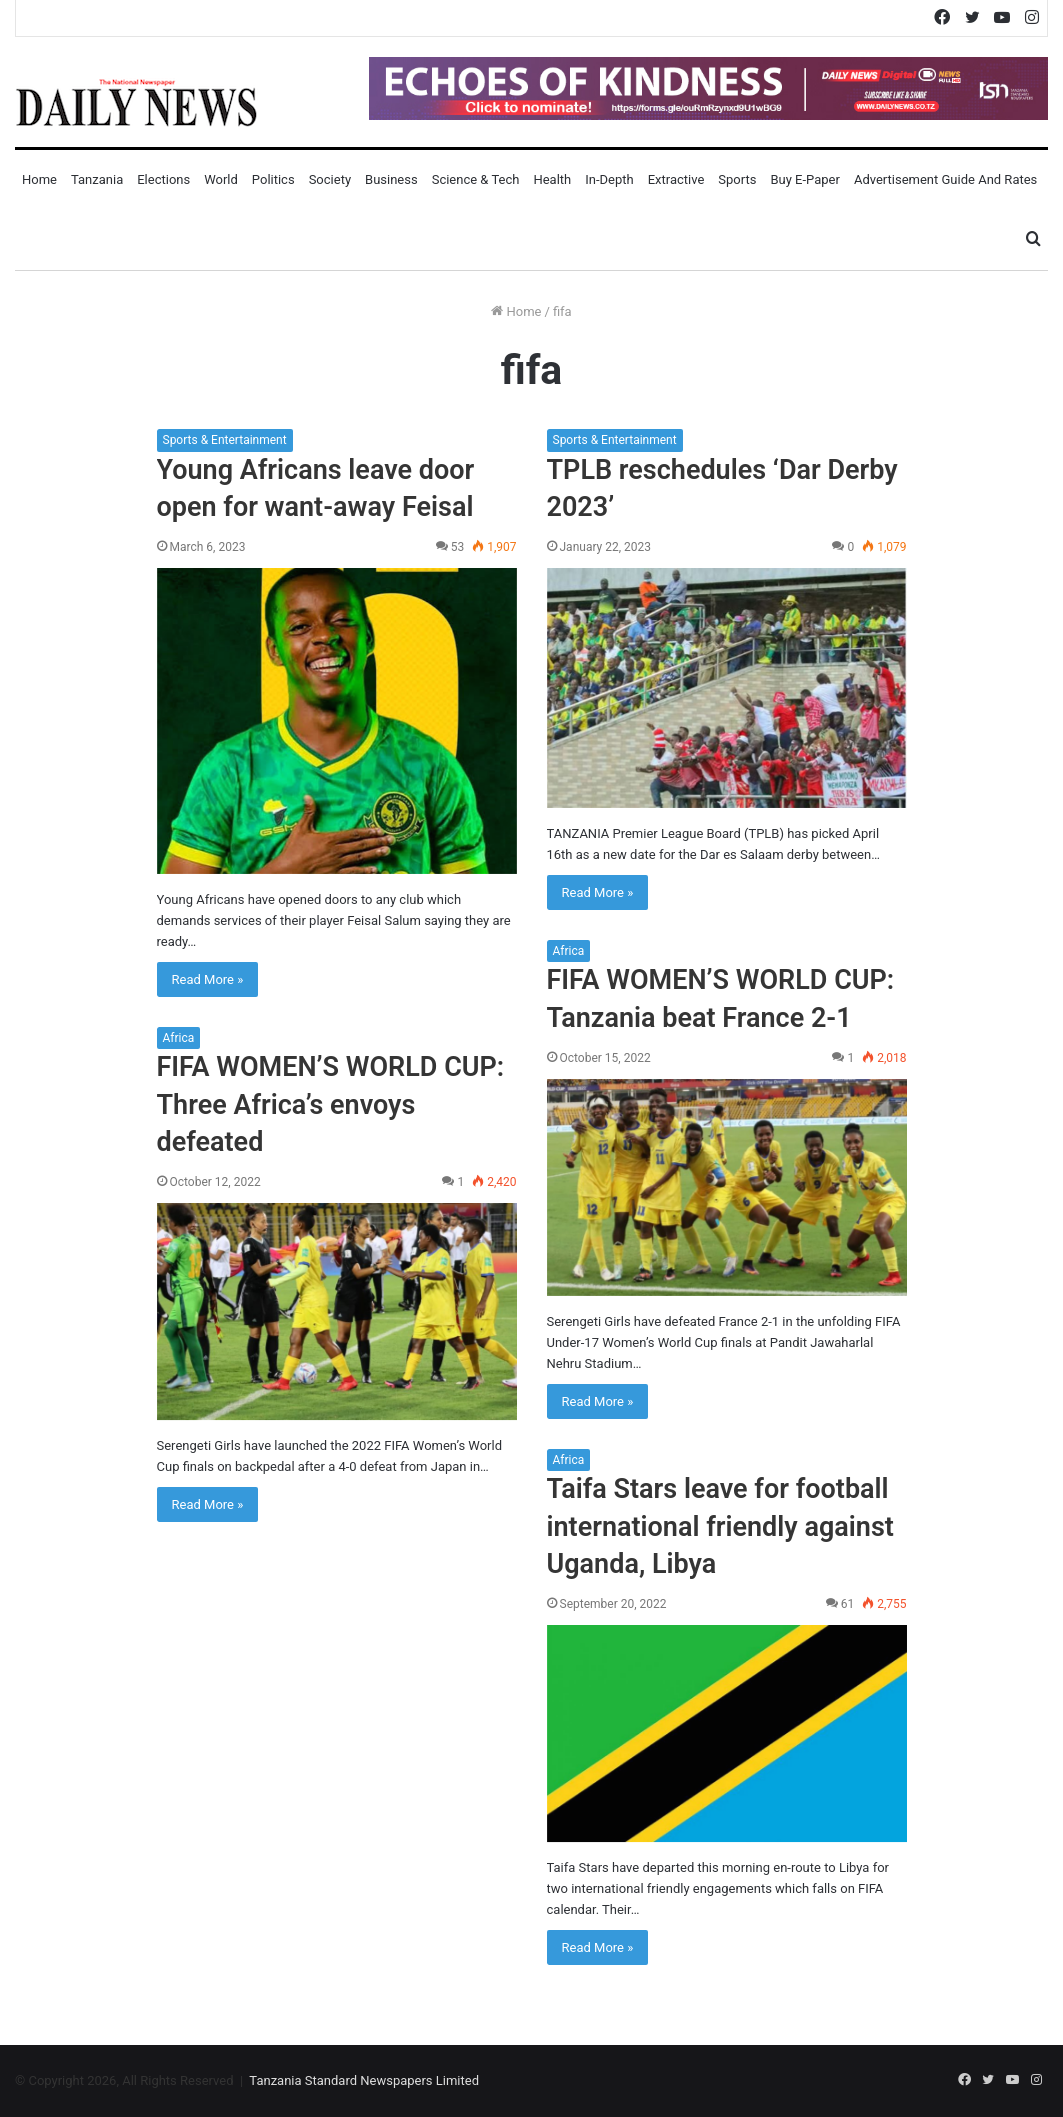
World (221, 179)
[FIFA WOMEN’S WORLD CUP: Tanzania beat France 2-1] (727, 1187)
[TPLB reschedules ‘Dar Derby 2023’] (727, 688)
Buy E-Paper (804, 179)
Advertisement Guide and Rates (945, 179)
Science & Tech (476, 179)
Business (391, 179)
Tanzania (97, 179)
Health (552, 179)
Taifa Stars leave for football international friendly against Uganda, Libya (720, 1527)
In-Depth (609, 179)
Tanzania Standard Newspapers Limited (364, 2080)
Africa (569, 951)
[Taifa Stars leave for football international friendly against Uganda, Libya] (727, 1733)
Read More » (208, 979)
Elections (163, 179)
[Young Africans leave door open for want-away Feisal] (337, 720)
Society (330, 179)
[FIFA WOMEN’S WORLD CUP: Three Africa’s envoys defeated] (337, 1311)
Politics (273, 179)
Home (39, 179)
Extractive (676, 179)
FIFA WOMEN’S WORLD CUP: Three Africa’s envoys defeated (331, 1105)
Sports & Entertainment (225, 440)
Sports (737, 179)
